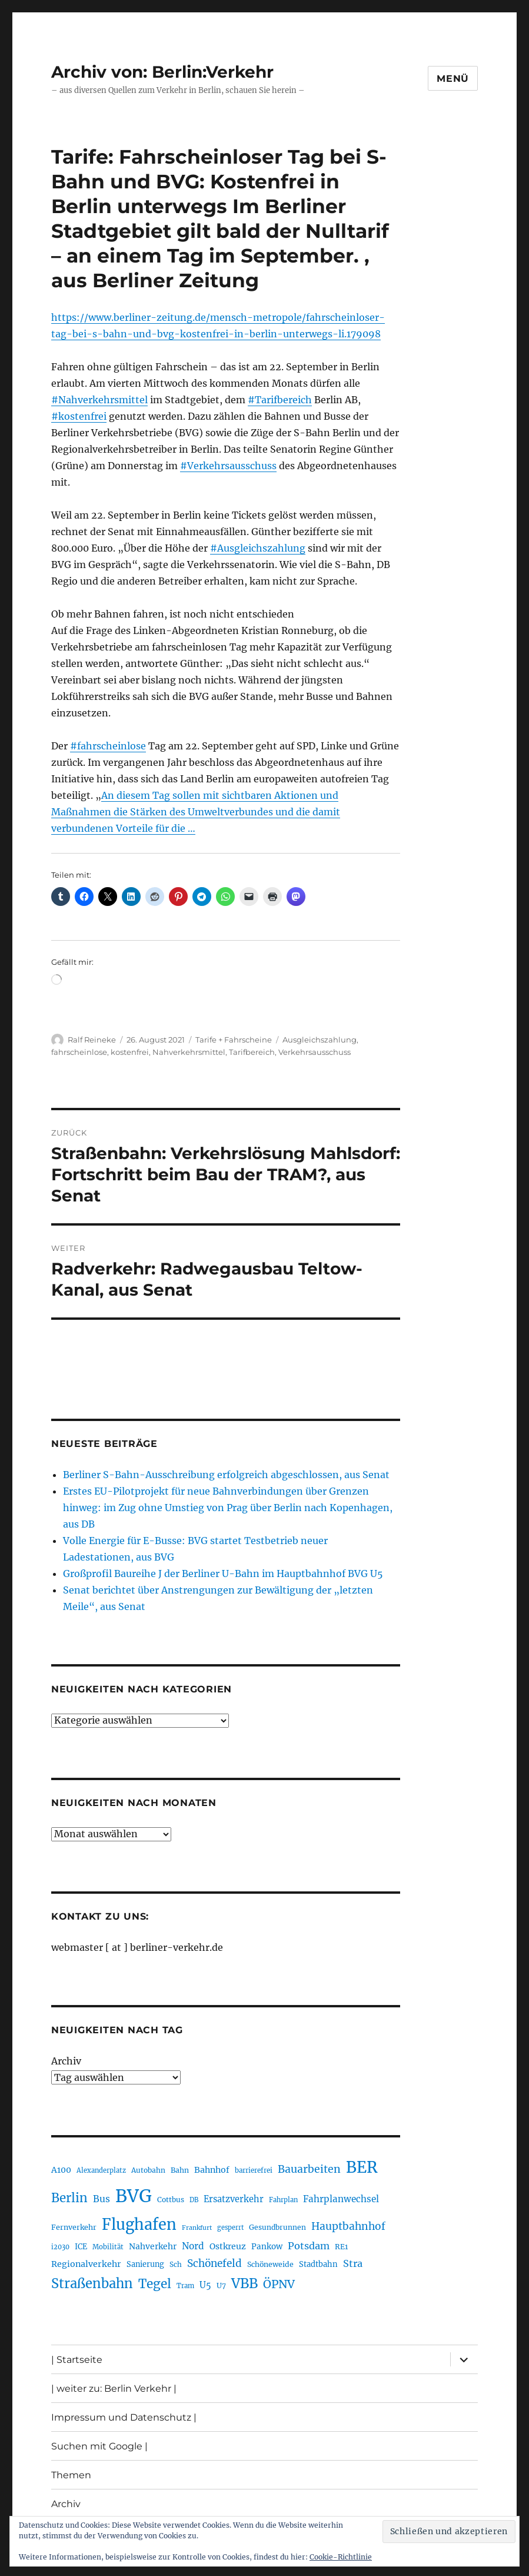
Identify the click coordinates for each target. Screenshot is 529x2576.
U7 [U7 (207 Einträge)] (221, 2285)
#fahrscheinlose (108, 746)
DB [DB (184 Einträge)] (193, 2200)
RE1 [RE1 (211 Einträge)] (341, 2246)
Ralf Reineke (92, 1039)
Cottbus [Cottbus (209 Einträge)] (170, 2199)
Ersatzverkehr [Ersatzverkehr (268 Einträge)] (234, 2199)
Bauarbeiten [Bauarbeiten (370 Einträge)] (309, 2169)
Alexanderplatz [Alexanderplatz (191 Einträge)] (101, 2170)
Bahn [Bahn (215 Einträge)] (180, 2170)
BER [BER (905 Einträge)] (362, 2167)
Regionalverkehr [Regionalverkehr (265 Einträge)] (86, 2264)
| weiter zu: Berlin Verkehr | (114, 2388)
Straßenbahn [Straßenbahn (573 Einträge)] (92, 2283)
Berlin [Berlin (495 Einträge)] (69, 2198)
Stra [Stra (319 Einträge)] (352, 2263)
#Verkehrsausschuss (228, 466)
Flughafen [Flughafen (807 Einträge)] (139, 2224)
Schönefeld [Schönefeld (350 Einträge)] (214, 2263)
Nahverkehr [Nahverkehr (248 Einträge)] (153, 2246)
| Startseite (76, 2359)
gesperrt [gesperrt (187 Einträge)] (230, 2227)
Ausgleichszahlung (319, 1039)
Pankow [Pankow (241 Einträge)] (266, 2247)
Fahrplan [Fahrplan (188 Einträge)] (283, 2200)
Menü (453, 78)
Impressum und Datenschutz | (124, 2417)
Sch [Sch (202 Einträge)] (175, 2264)
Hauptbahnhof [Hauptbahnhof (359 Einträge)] (348, 2226)
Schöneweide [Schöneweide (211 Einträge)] (270, 2264)
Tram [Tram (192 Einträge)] (185, 2286)
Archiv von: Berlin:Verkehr (162, 72)
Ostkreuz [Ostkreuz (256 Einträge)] (227, 2246)
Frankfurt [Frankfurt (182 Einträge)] (197, 2228)
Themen (71, 2475)
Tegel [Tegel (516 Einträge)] (154, 2284)
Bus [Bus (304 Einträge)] (101, 2199)
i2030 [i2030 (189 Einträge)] (60, 2247)
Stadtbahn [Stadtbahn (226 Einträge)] (318, 2264)
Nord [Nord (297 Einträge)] (193, 2246)
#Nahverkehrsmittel (99, 400)
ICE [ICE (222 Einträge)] (81, 2246)
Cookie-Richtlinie (341, 2556)
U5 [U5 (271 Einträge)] (205, 2285)
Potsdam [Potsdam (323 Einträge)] (309, 2246)
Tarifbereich (252, 1052)
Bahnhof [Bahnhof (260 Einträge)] (211, 2170)
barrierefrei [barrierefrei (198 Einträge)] (253, 2170)
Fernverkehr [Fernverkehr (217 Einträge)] (74, 2227)
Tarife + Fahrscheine (233, 1039)
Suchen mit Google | (99, 2446)
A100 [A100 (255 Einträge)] (61, 2170)
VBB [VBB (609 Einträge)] (244, 2283)
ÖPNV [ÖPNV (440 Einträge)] (279, 2284)
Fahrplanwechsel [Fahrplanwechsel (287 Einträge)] (341, 2199)
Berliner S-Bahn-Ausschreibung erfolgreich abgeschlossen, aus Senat (226, 1474)
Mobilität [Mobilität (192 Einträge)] (108, 2247)
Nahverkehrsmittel (188, 1052)
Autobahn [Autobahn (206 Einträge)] (148, 2170)
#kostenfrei (79, 416)
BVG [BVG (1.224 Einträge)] (133, 2196)
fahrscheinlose (79, 1052)
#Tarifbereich (280, 400)
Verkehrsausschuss (314, 1052)
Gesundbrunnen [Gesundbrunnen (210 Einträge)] (277, 2227)
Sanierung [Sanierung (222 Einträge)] (145, 2264)
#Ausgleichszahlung (257, 548)
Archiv (66, 2061)
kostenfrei (130, 1052)
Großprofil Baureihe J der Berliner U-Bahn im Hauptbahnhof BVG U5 (223, 1573)
